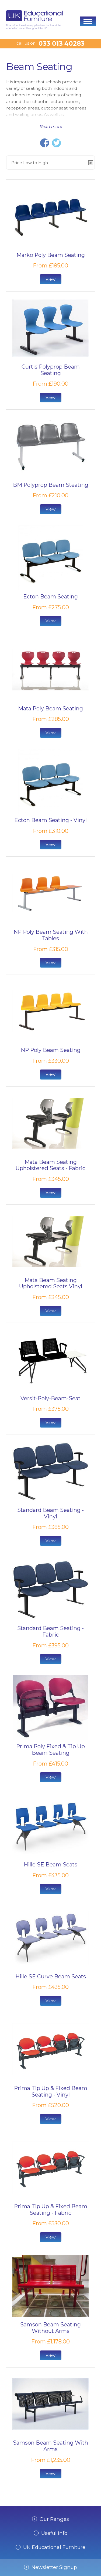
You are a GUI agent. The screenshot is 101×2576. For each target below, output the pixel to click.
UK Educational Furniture (54, 2547)
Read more (50, 126)
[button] (88, 21)
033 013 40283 (62, 43)
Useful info (54, 2533)
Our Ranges (54, 2519)
